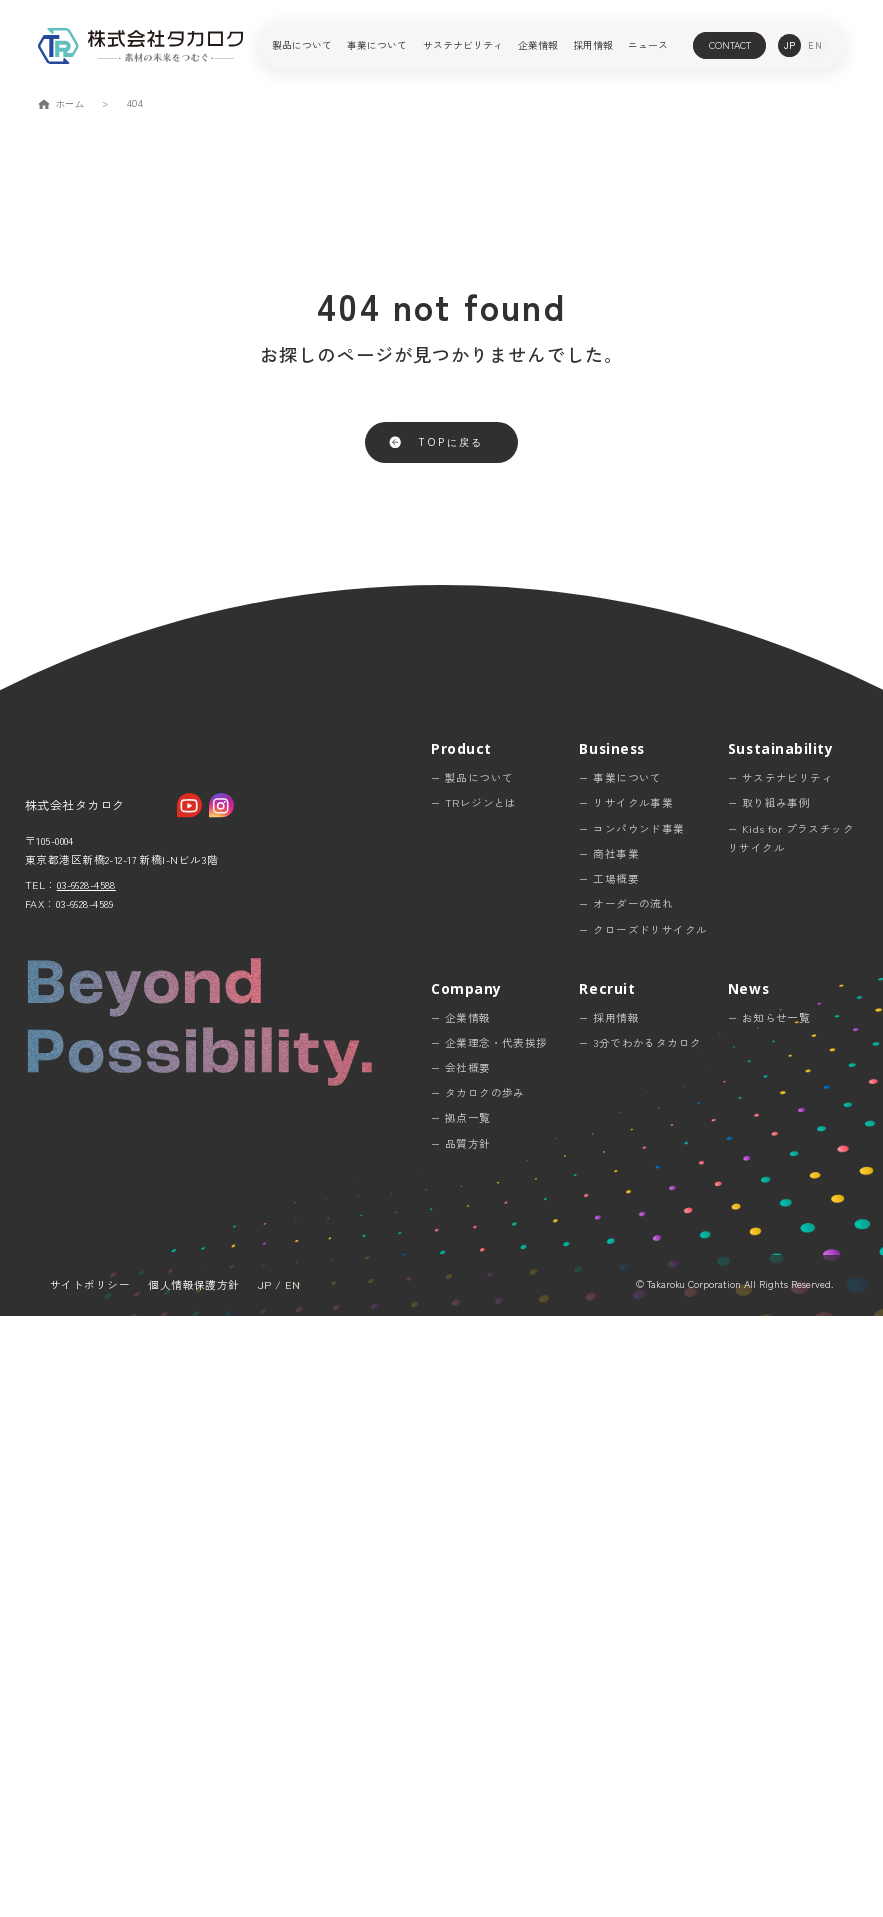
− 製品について (472, 1379)
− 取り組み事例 (769, 1404)
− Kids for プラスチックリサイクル (791, 1439)
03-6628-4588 (86, 1530)
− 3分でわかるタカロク (640, 1643)
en (815, 45)
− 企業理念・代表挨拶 (489, 1643)
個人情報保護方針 (193, 1886)
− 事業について (620, 1379)
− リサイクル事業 (626, 1404)
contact (730, 45)
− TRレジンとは (474, 1404)
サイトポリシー (90, 1886)
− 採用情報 (609, 1618)
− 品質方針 (461, 1744)
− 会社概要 (461, 1668)
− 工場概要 (609, 1480)
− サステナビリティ (780, 1379)
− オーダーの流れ (626, 1505)
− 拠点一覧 (461, 1719)
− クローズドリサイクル (643, 1530)
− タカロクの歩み (478, 1694)
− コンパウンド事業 (631, 1429)
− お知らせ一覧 (769, 1618)
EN (292, 1886)
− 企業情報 (461, 1618)
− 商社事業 (609, 1454)
